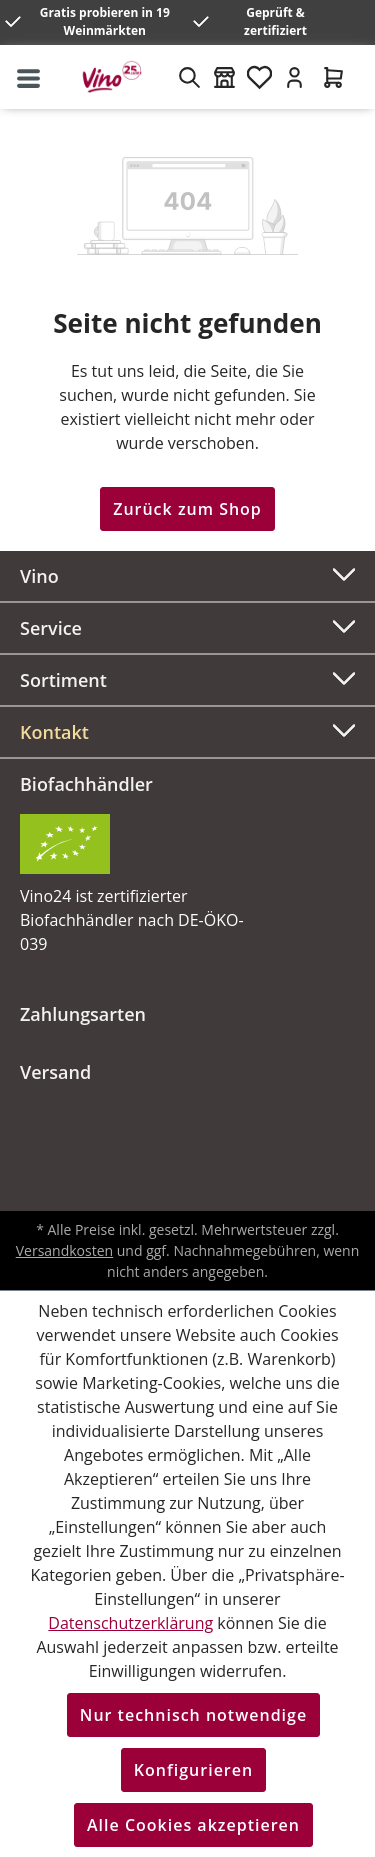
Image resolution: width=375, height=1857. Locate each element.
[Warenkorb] (333, 77)
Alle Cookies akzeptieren (193, 1825)
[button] (187, 732)
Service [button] (187, 625)
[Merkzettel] (259, 77)
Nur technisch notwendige (193, 1715)
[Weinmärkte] (224, 77)
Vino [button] (187, 573)
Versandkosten (64, 1250)
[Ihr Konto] (294, 77)
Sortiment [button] (187, 677)
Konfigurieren (193, 1770)
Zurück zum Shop (187, 509)
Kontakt (54, 732)
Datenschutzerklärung (130, 1623)
